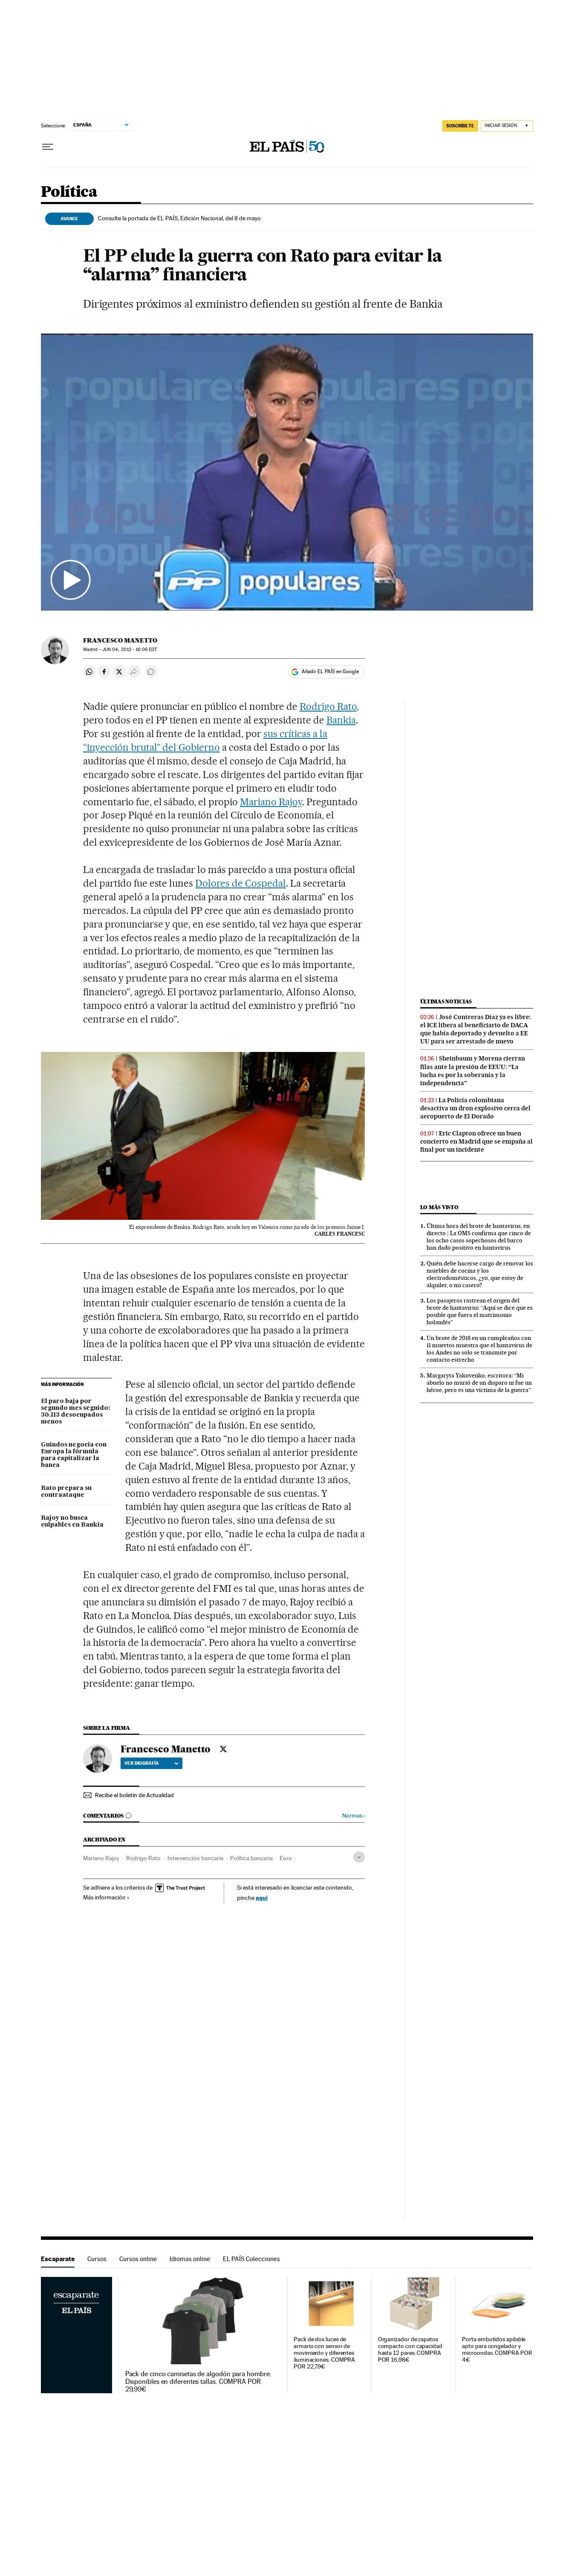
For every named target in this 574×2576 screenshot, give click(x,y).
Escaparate (58, 2258)
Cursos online (138, 2258)
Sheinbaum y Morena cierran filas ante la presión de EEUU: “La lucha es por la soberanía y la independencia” (472, 1070)
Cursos (97, 2258)
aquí (262, 1897)
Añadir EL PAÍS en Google (330, 671)
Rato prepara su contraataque (66, 1491)
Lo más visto (439, 1207)
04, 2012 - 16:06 (129, 649)
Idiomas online (190, 2258)
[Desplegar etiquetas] (359, 1857)
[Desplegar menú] (48, 147)
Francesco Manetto (120, 640)
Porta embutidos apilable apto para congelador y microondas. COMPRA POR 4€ (497, 2349)
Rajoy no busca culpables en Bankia (72, 1521)
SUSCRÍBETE (460, 126)
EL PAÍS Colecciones (251, 2258)
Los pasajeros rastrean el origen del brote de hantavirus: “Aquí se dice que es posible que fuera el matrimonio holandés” (480, 1311)
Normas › (353, 1815)
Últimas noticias (446, 1001)
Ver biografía (151, 1763)
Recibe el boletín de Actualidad (134, 1795)
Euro (286, 1858)
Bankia (341, 720)
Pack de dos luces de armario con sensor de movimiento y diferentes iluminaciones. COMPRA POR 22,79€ (324, 2353)
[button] (287, 472)
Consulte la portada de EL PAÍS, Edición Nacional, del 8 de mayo (179, 218)
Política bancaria (251, 1858)
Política (69, 192)
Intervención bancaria (195, 1858)
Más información (106, 1897)
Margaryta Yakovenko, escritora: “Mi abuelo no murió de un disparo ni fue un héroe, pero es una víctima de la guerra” (479, 1382)
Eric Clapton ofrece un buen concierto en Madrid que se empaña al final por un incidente (476, 1141)
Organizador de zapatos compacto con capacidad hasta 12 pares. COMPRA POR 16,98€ (410, 2349)
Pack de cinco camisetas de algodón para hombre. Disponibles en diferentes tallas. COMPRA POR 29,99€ (198, 2381)
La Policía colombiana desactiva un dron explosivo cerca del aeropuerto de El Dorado (475, 1108)
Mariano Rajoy (271, 802)
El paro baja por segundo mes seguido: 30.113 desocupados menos (75, 1411)
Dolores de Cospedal (240, 883)
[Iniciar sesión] (507, 126)
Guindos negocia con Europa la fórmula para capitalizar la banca (74, 1455)
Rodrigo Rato (328, 706)
